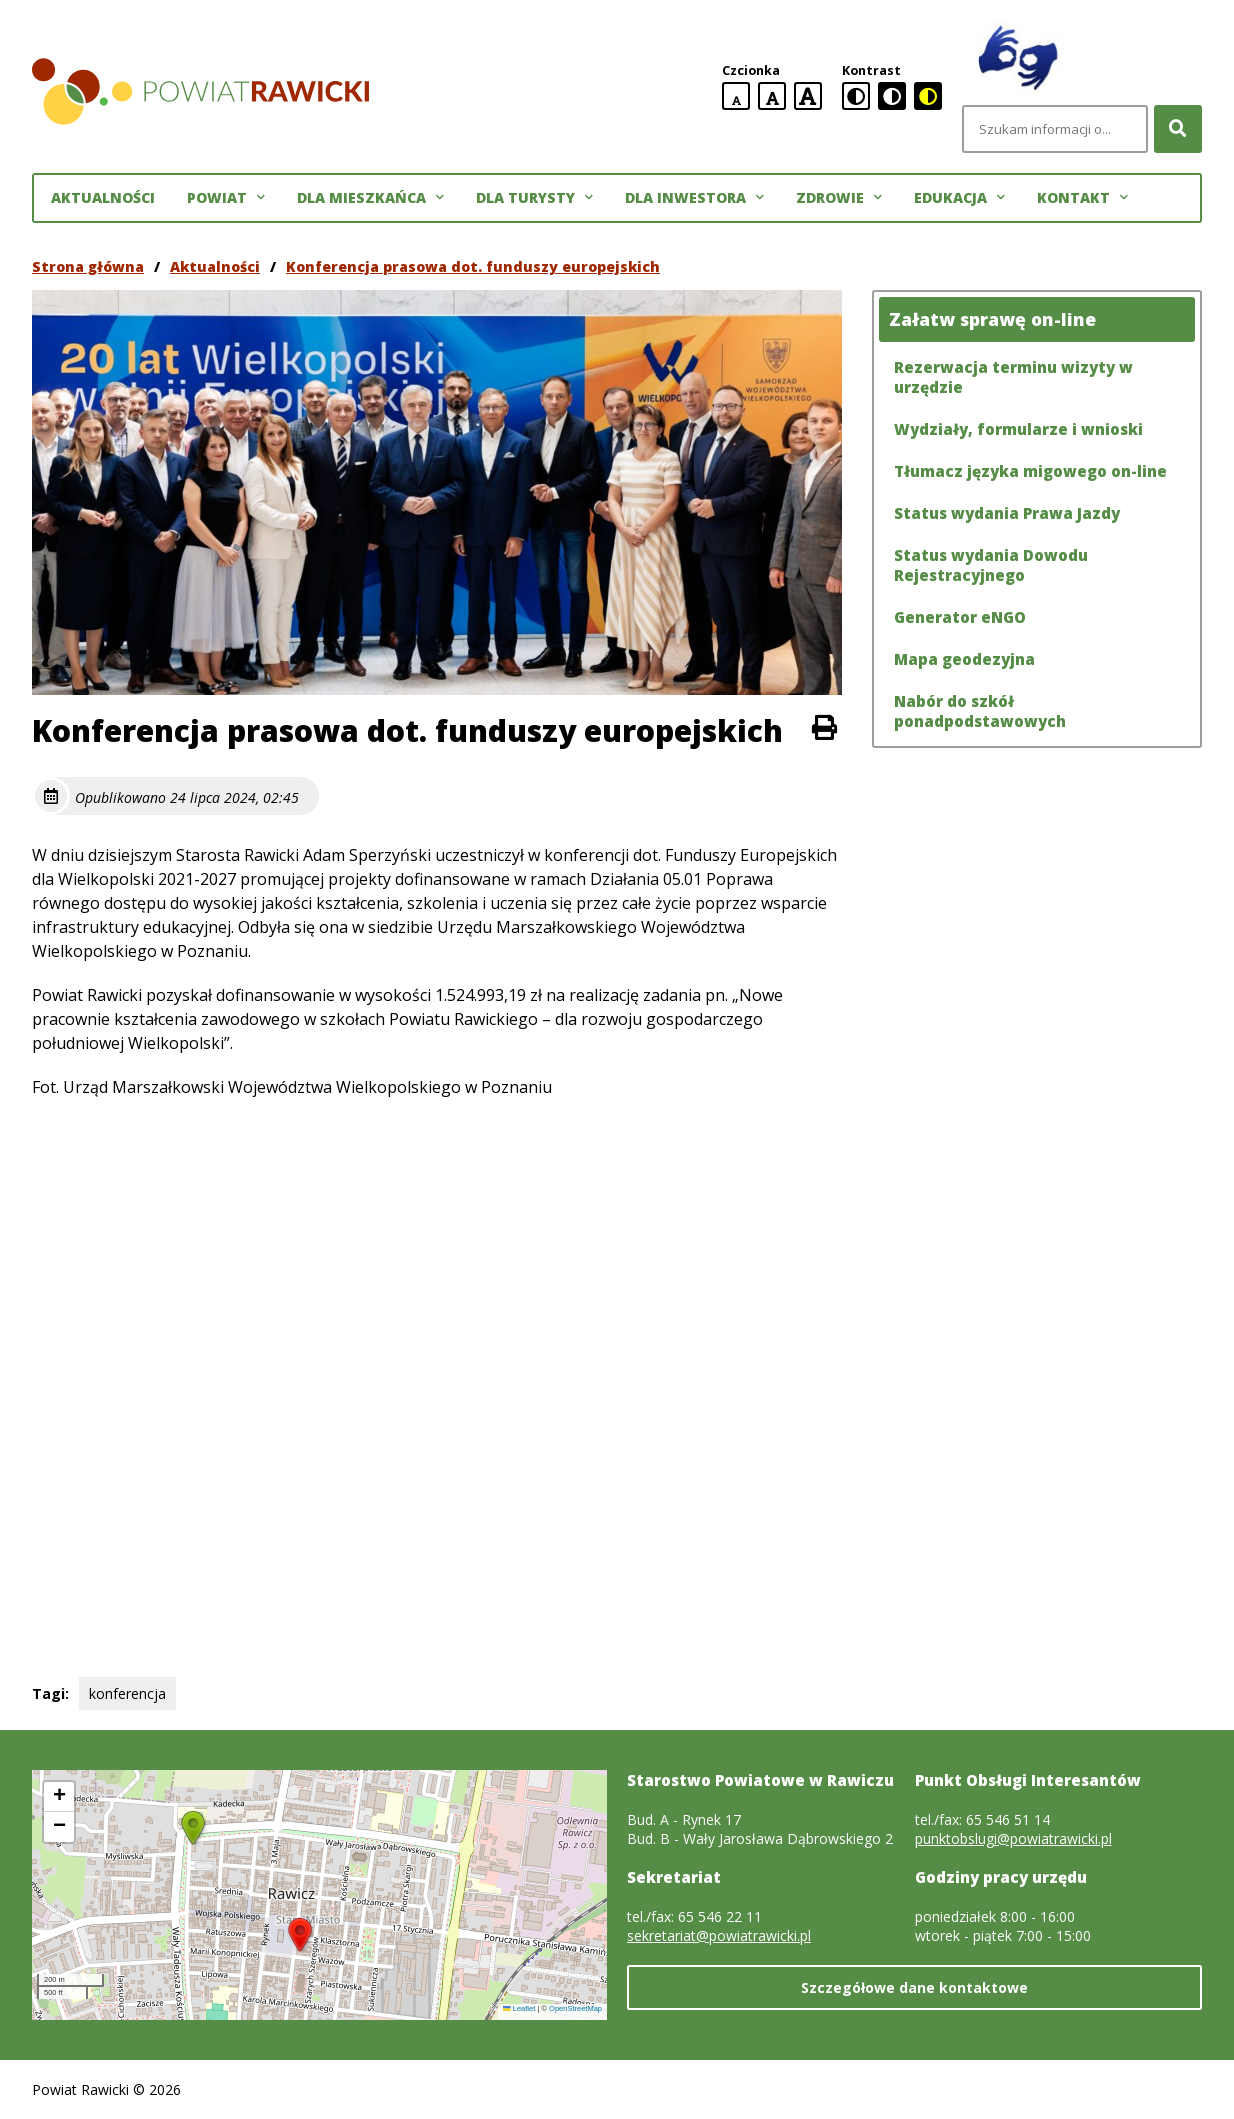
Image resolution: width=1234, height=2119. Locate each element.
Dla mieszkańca (370, 198)
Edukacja (959, 198)
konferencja (127, 1693)
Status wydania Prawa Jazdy (1007, 513)
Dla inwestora (694, 198)
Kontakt (1082, 198)
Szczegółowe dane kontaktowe (914, 1987)
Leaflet (519, 2008)
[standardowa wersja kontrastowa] (856, 96)
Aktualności (103, 197)
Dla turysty (534, 198)
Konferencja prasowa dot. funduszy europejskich (473, 266)
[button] (300, 1935)
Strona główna (88, 266)
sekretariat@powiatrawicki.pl (719, 1935)
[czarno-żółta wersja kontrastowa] (928, 96)
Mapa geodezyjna (964, 659)
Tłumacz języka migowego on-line (1030, 471)
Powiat (226, 198)
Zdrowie (839, 198)
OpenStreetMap (575, 2008)
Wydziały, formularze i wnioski (1018, 429)
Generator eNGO (960, 617)
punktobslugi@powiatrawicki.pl (1013, 1838)
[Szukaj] (1178, 129)
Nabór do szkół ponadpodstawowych (980, 711)
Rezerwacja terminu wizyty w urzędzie (1013, 377)
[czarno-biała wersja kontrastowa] (892, 96)
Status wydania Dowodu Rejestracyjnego (991, 565)
